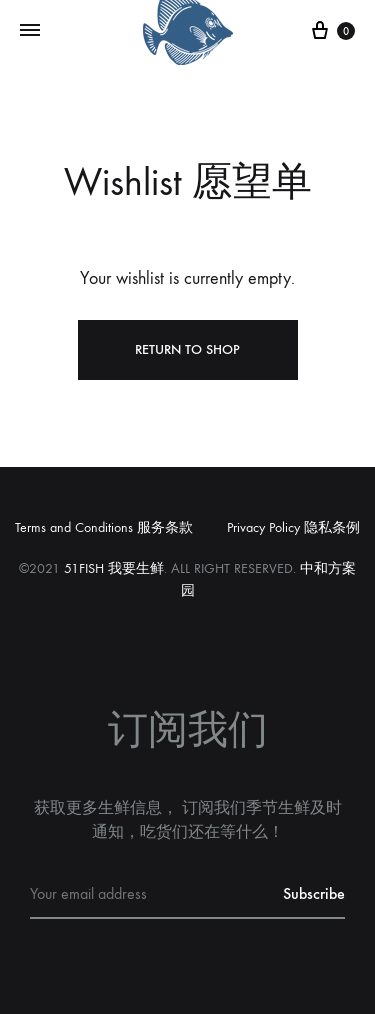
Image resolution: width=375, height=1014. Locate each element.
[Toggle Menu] (30, 31)
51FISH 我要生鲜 (114, 568)
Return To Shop (187, 349)
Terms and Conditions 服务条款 (104, 527)
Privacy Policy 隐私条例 (293, 527)
